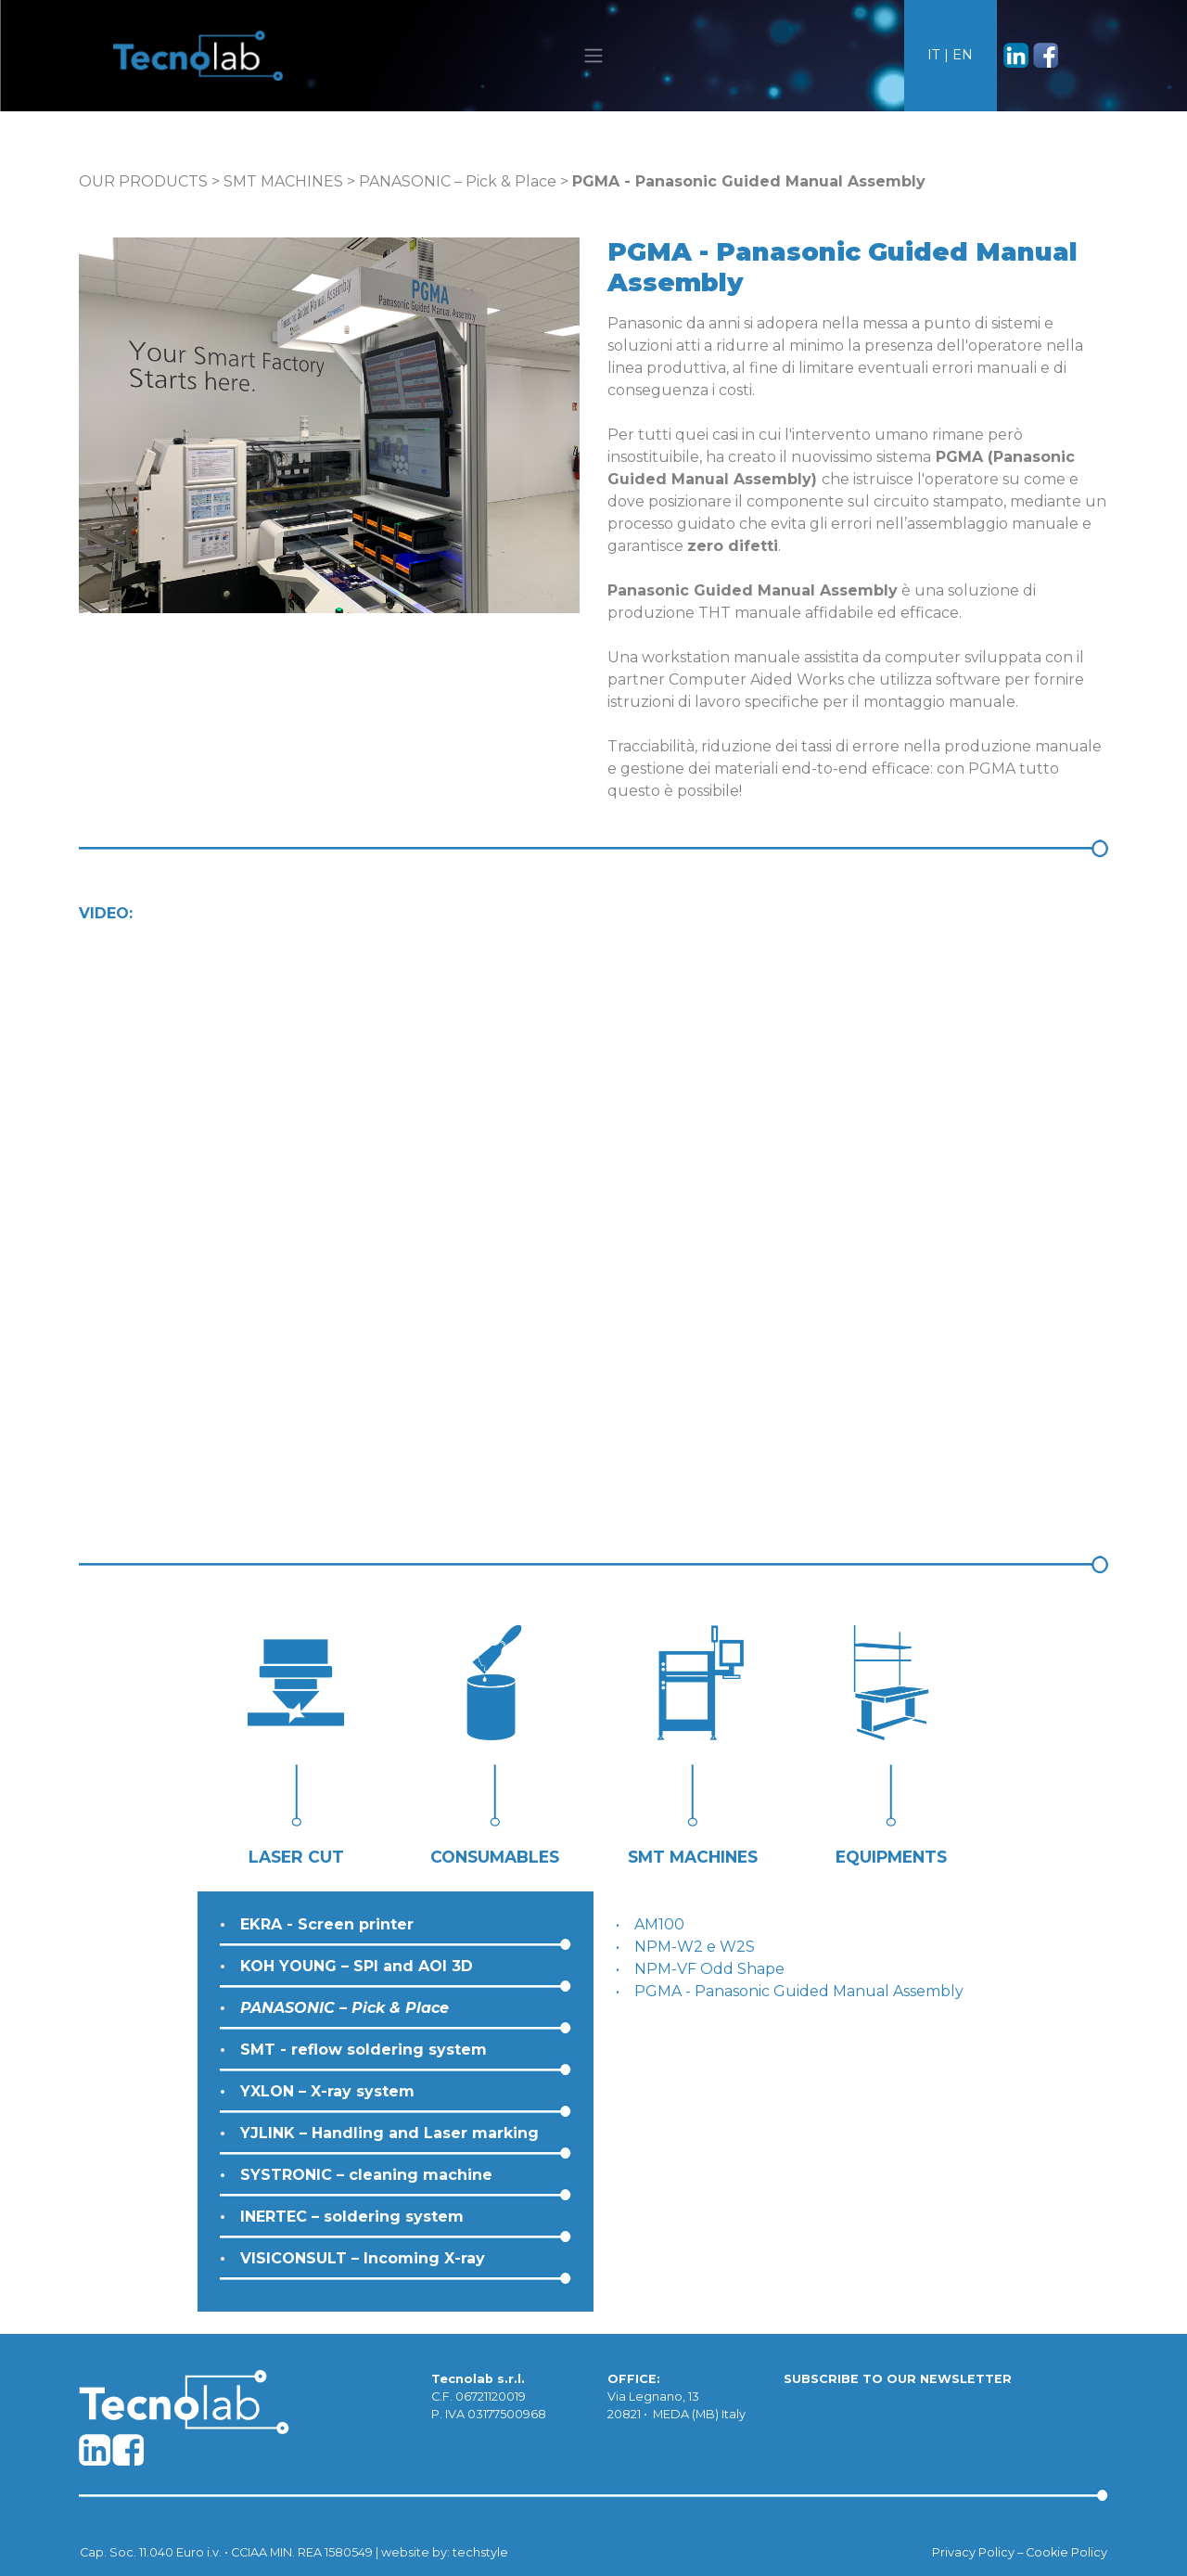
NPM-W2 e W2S (694, 1946)
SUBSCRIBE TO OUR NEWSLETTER (898, 2379)
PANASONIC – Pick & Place (457, 181)
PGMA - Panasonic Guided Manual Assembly (799, 1991)
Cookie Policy (1066, 2552)
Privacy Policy (973, 2552)
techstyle (480, 2552)
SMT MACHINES (283, 181)
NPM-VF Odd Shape (709, 1969)
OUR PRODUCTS (143, 181)
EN (962, 54)
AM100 (659, 1924)
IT (933, 54)
